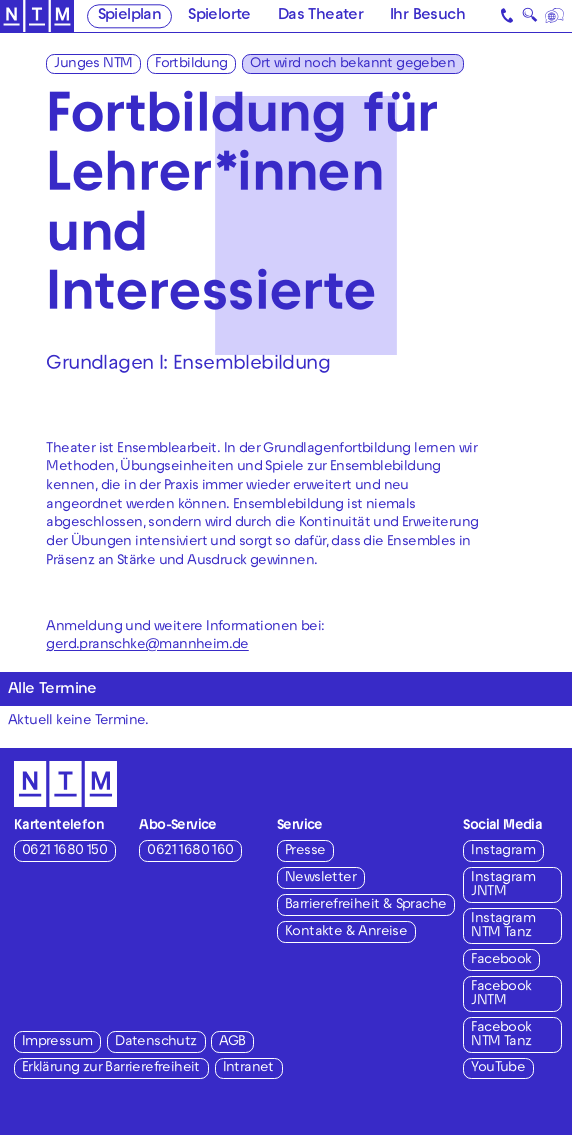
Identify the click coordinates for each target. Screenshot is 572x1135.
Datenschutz (155, 1042)
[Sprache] (555, 16)
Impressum (57, 1042)
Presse (305, 851)
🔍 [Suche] (529, 17)
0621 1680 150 (64, 851)
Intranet (248, 1068)
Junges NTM (93, 64)
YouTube (498, 1068)
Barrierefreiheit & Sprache (365, 905)
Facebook (501, 960)
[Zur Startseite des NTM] (37, 16)
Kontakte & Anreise (346, 932)
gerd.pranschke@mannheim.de (147, 645)
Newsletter (320, 878)
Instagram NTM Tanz (503, 926)
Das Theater (320, 16)
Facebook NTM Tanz (501, 1035)
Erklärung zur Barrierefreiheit (111, 1068)
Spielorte (219, 16)
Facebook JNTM (501, 994)
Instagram (503, 851)
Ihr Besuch (427, 16)
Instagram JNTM (503, 885)
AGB (232, 1042)
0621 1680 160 (190, 851)
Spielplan (130, 16)
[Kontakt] (507, 16)
